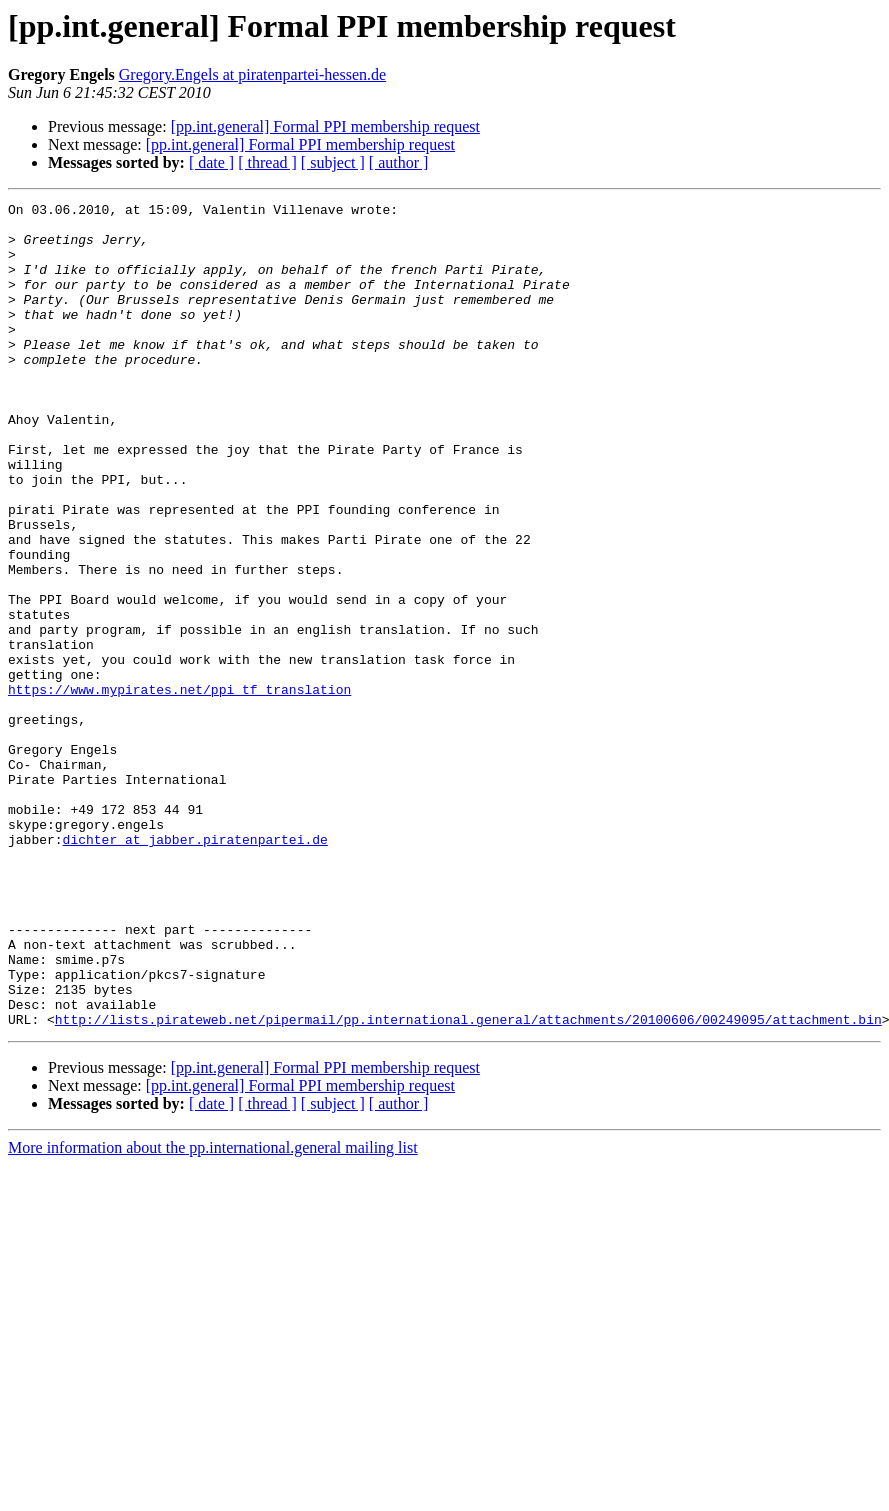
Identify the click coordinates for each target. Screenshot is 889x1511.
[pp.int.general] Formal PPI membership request (325, 126)
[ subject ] (333, 162)
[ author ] (399, 162)
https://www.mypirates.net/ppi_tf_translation (179, 788)
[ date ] (211, 162)
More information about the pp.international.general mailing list (213, 1312)
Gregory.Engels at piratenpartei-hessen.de (252, 74)
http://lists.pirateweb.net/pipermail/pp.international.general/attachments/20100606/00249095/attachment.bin (468, 1184)
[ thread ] (267, 162)
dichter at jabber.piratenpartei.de (195, 968)
